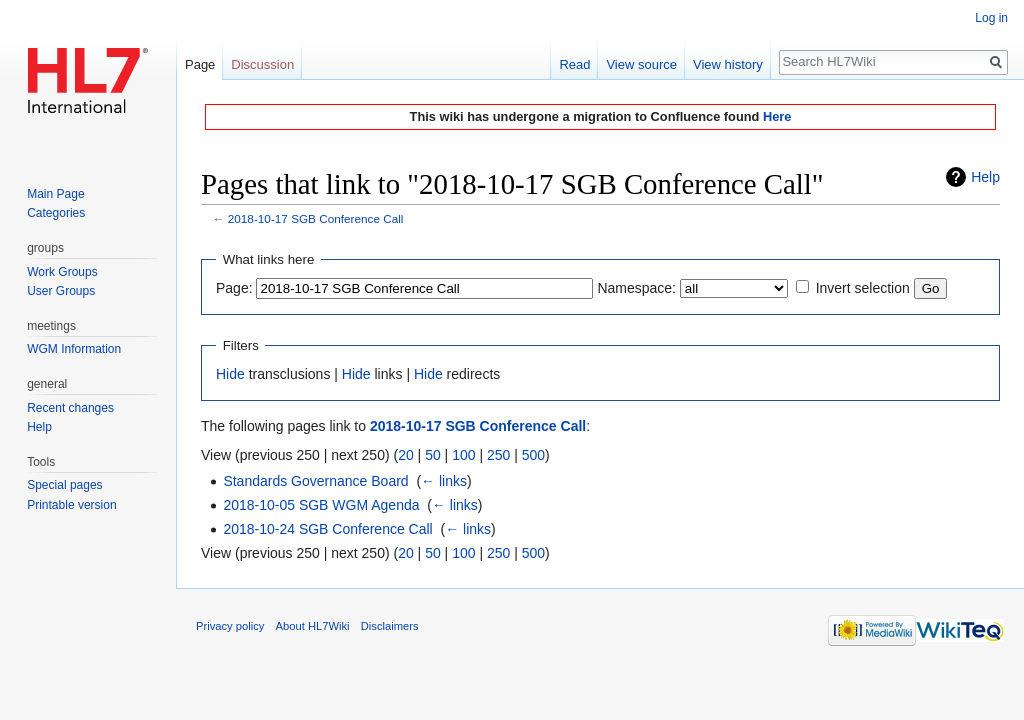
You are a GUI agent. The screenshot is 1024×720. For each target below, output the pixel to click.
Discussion (262, 64)
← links (444, 481)
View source (641, 64)
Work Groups (62, 272)
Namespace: (636, 288)
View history (728, 64)
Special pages (64, 485)
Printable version (71, 505)
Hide (230, 374)
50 (433, 455)
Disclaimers (390, 626)
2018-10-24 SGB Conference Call (327, 529)
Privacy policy (230, 626)
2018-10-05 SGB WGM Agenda (321, 505)
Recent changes (70, 408)
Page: (234, 288)
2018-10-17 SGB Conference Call (316, 218)
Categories (56, 213)
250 (498, 455)
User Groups (61, 291)
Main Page (55, 194)
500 (533, 455)
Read (574, 64)
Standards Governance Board (315, 481)
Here (777, 116)
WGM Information (74, 349)
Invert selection (863, 288)
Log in (991, 18)
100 (463, 455)
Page (200, 64)
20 (406, 455)
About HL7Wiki (313, 626)
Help (985, 177)
